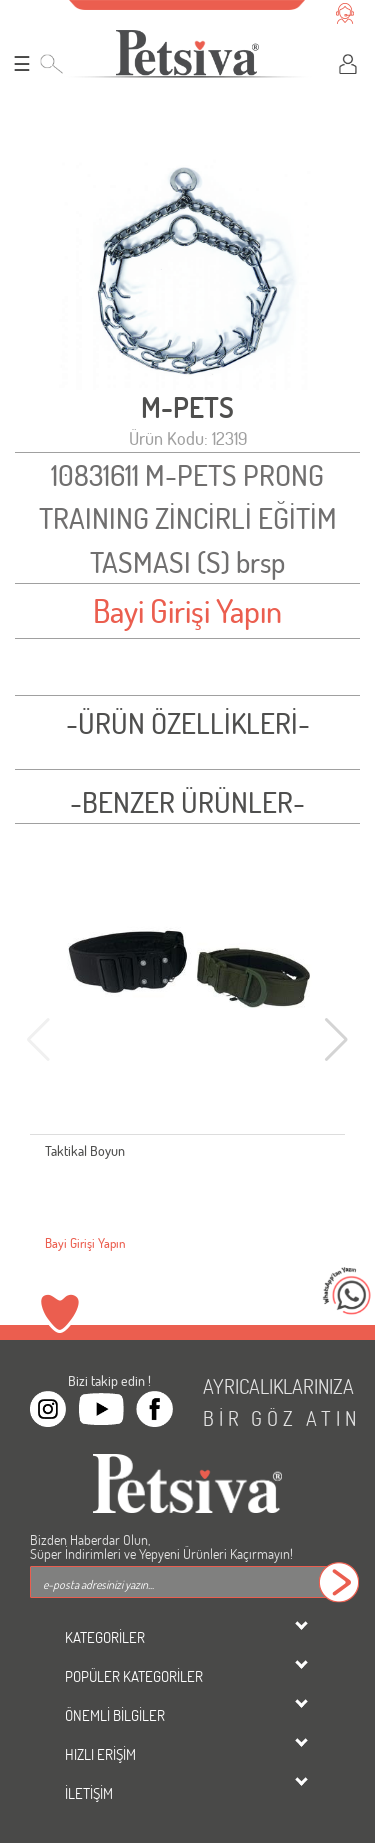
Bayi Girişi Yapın (187, 610)
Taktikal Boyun (85, 1150)
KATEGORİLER (105, 1637)
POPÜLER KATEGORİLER (134, 1676)
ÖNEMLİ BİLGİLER (115, 1715)
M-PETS (187, 407)
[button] (336, 1040)
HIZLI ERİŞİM (100, 1754)
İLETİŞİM (89, 1793)
